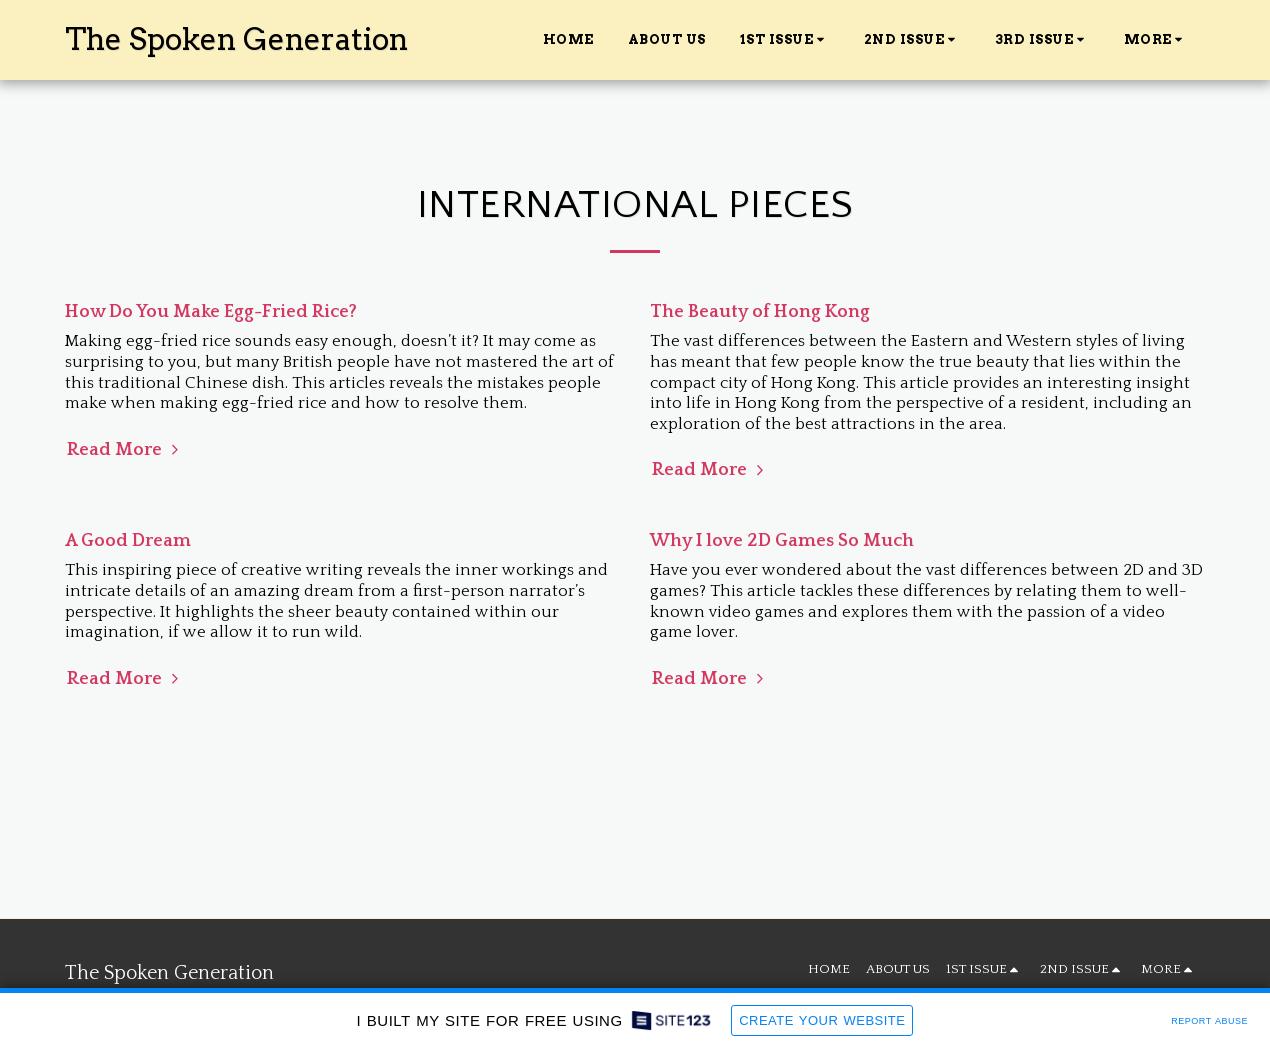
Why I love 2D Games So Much (782, 541)
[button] (785, 40)
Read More (125, 449)
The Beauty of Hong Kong (760, 312)
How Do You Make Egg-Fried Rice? (211, 312)
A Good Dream (128, 541)
